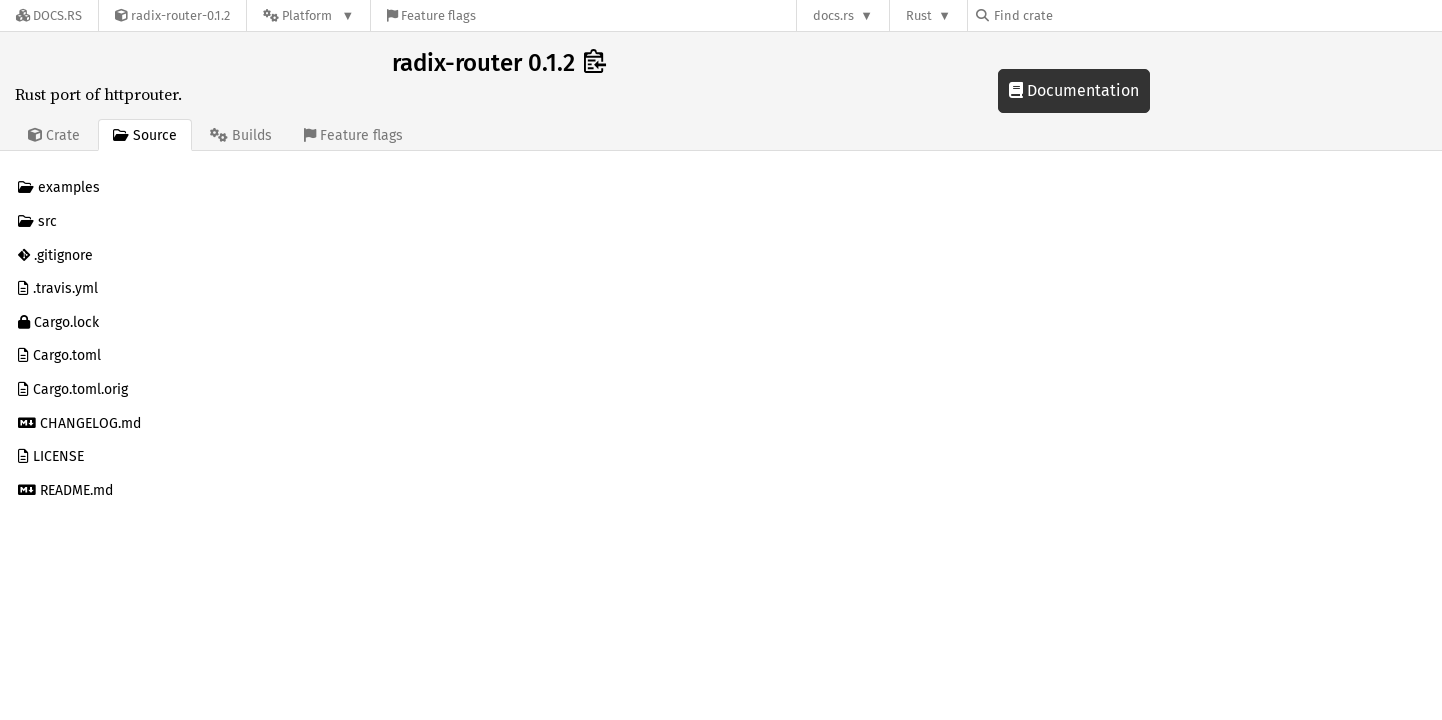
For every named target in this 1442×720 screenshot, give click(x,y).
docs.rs (833, 15)
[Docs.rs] (49, 15)
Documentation (1074, 90)
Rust (919, 15)
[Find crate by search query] (1076, 15)
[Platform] (308, 15)
